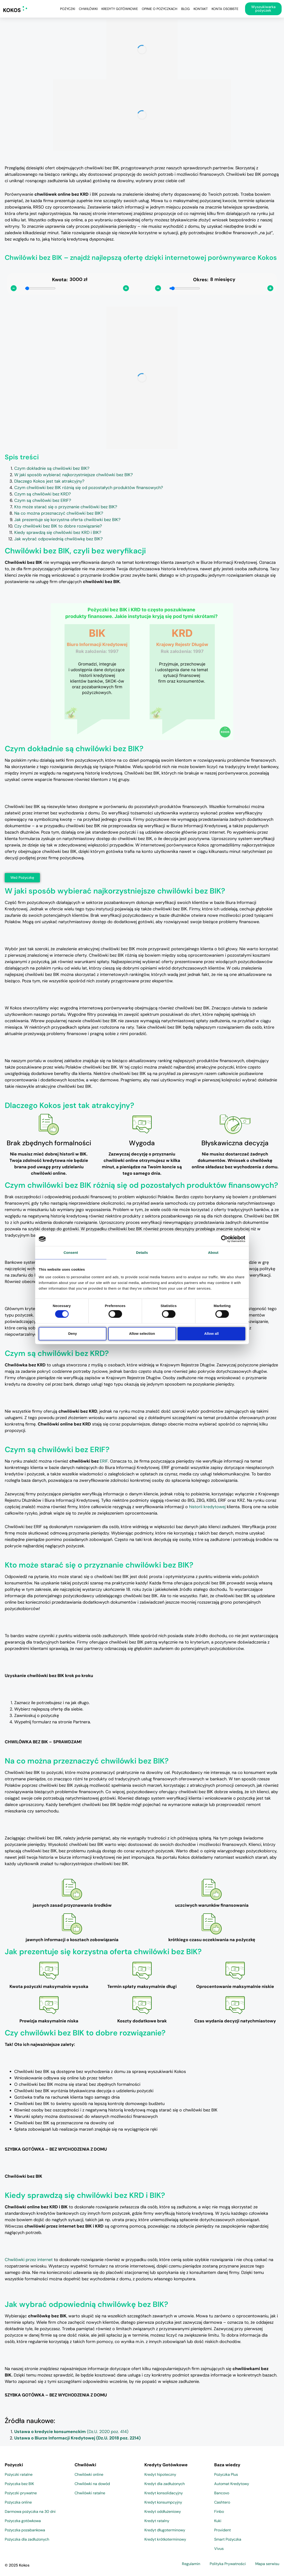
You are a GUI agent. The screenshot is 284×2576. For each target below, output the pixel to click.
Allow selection (142, 1333)
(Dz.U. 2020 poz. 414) (71, 2431)
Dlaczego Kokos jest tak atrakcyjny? (49, 481)
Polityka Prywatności (228, 2563)
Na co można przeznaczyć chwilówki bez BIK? (58, 513)
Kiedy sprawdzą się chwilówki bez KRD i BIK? (57, 532)
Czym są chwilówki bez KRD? (42, 494)
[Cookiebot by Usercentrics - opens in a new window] (224, 1238)
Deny (72, 1333)
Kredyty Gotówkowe (119, 9)
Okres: (200, 279)
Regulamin (191, 2563)
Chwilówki (88, 9)
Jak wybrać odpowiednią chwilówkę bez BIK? (58, 539)
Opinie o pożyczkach (159, 9)
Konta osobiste (225, 9)
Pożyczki (67, 9)
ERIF (104, 1461)
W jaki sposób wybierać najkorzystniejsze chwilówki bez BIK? (73, 475)
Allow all (211, 1333)
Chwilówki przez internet (29, 2259)
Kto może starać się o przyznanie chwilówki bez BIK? (65, 507)
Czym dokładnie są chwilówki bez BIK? (51, 468)
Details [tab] (142, 1252)
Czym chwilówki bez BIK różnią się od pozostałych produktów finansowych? (88, 487)
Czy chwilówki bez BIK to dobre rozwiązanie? (58, 526)
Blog (185, 9)
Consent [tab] (71, 1252)
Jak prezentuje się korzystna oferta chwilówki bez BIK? (67, 520)
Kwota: (60, 279)
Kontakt (201, 9)
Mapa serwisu (267, 2563)
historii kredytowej (207, 1507)
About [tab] (213, 1252)
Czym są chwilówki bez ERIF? (42, 500)
